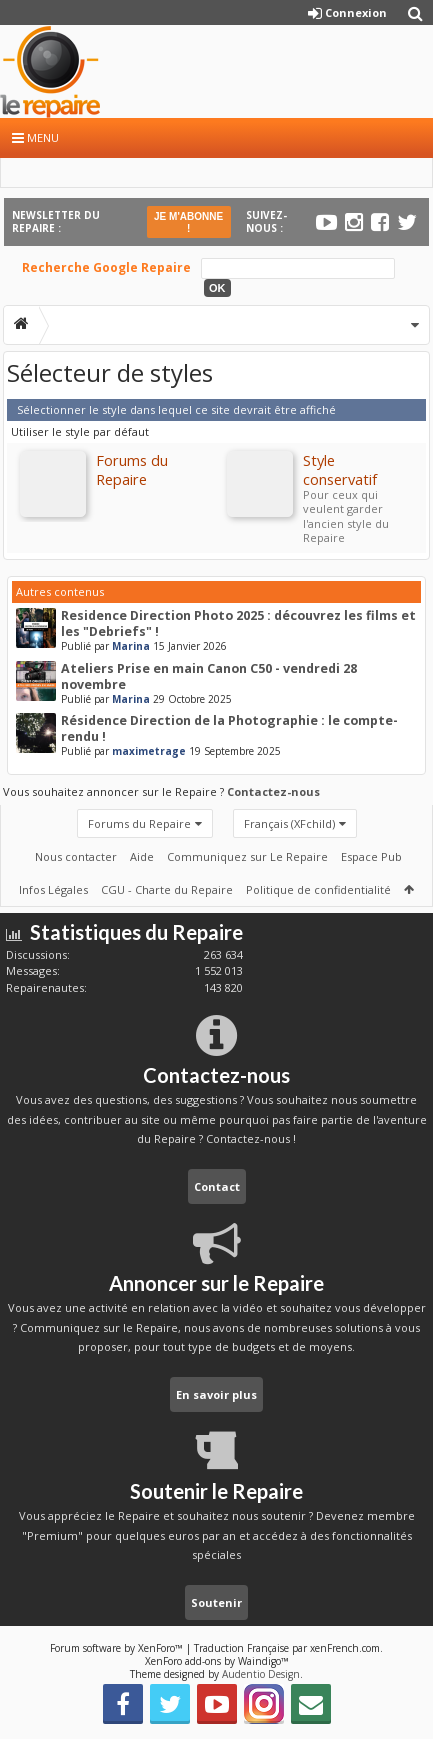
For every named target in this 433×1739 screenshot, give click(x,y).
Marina (131, 646)
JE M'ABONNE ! (188, 222)
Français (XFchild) (289, 823)
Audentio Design (261, 1674)
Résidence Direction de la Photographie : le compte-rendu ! (229, 728)
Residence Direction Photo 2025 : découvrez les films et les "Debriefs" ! (238, 623)
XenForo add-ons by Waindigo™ (217, 1661)
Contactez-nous (273, 791)
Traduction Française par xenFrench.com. (288, 1648)
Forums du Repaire (139, 823)
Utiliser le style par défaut (80, 431)
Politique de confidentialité (318, 889)
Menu (35, 137)
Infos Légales (53, 889)
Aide (142, 856)
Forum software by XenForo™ (118, 1648)
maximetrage (149, 751)
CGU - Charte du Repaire (167, 889)
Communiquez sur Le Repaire (247, 856)
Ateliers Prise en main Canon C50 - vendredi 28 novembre (209, 676)
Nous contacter (76, 856)
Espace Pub (371, 856)
